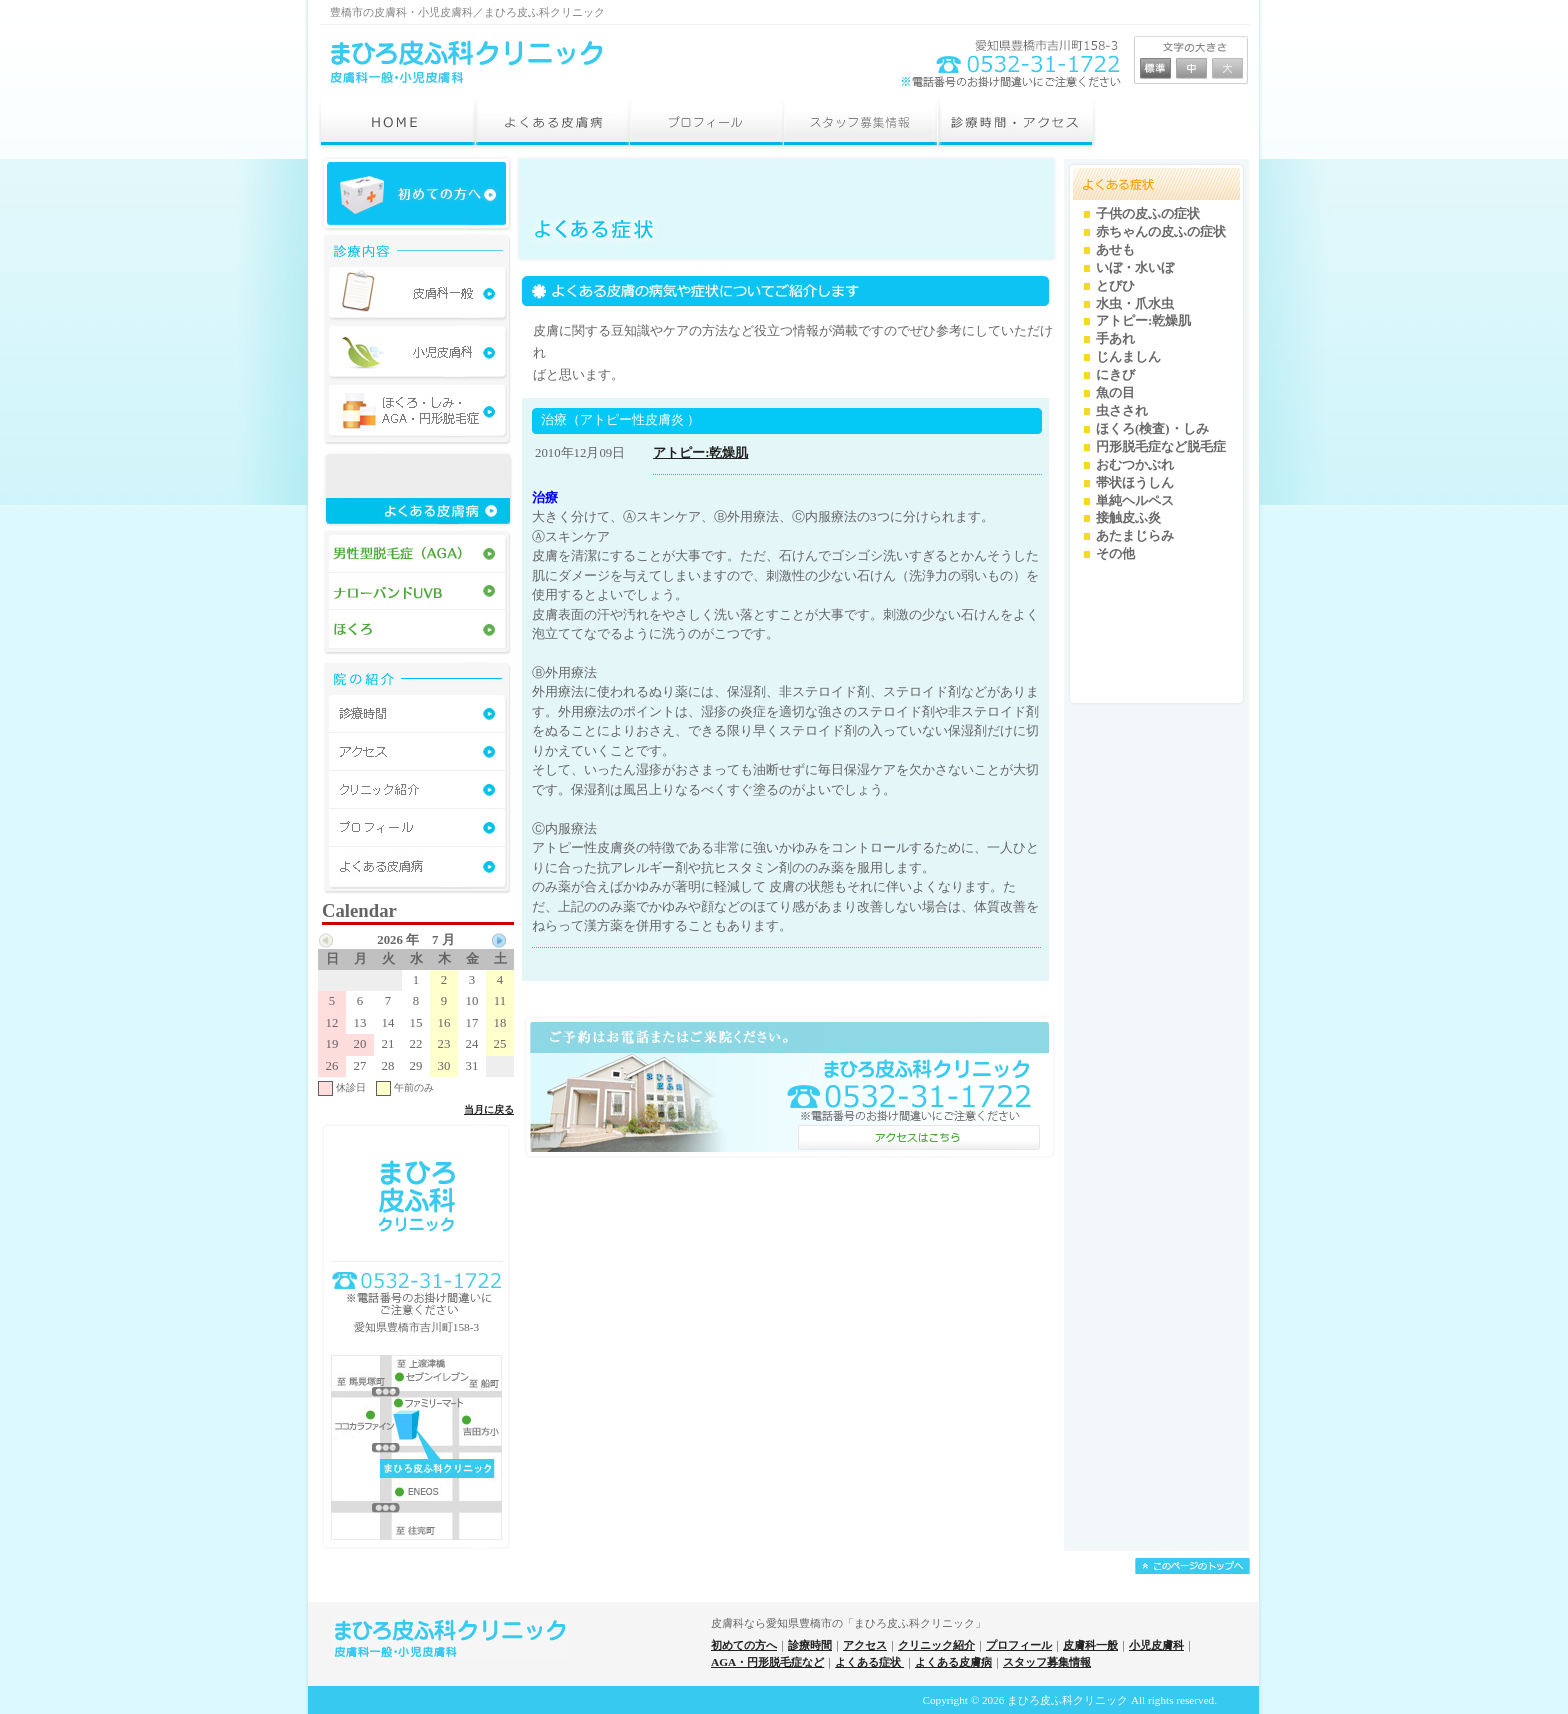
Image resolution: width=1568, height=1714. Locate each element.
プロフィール (1019, 1645)
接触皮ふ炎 (1128, 518)
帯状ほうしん (1135, 483)
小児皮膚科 (1156, 1645)
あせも (1115, 250)
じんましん (1128, 357)
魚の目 (1115, 393)
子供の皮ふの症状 (1148, 214)
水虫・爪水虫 (1135, 304)
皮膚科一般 (1090, 1645)
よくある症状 (869, 1662)
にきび (1115, 375)
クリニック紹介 (936, 1645)
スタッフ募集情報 (1047, 1662)
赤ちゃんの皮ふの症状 (1161, 232)
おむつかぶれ (1135, 465)
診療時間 (810, 1645)
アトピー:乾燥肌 (700, 453)
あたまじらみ (1135, 536)
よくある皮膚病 (953, 1662)
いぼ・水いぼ (1135, 268)
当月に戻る (489, 1109)
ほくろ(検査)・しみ (1152, 429)
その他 (1115, 554)
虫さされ (1122, 411)
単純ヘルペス (1135, 501)
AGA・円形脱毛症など (767, 1662)
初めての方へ (744, 1645)
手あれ (1115, 339)
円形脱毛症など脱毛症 (1161, 447)
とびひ (1115, 286)
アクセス (865, 1645)
